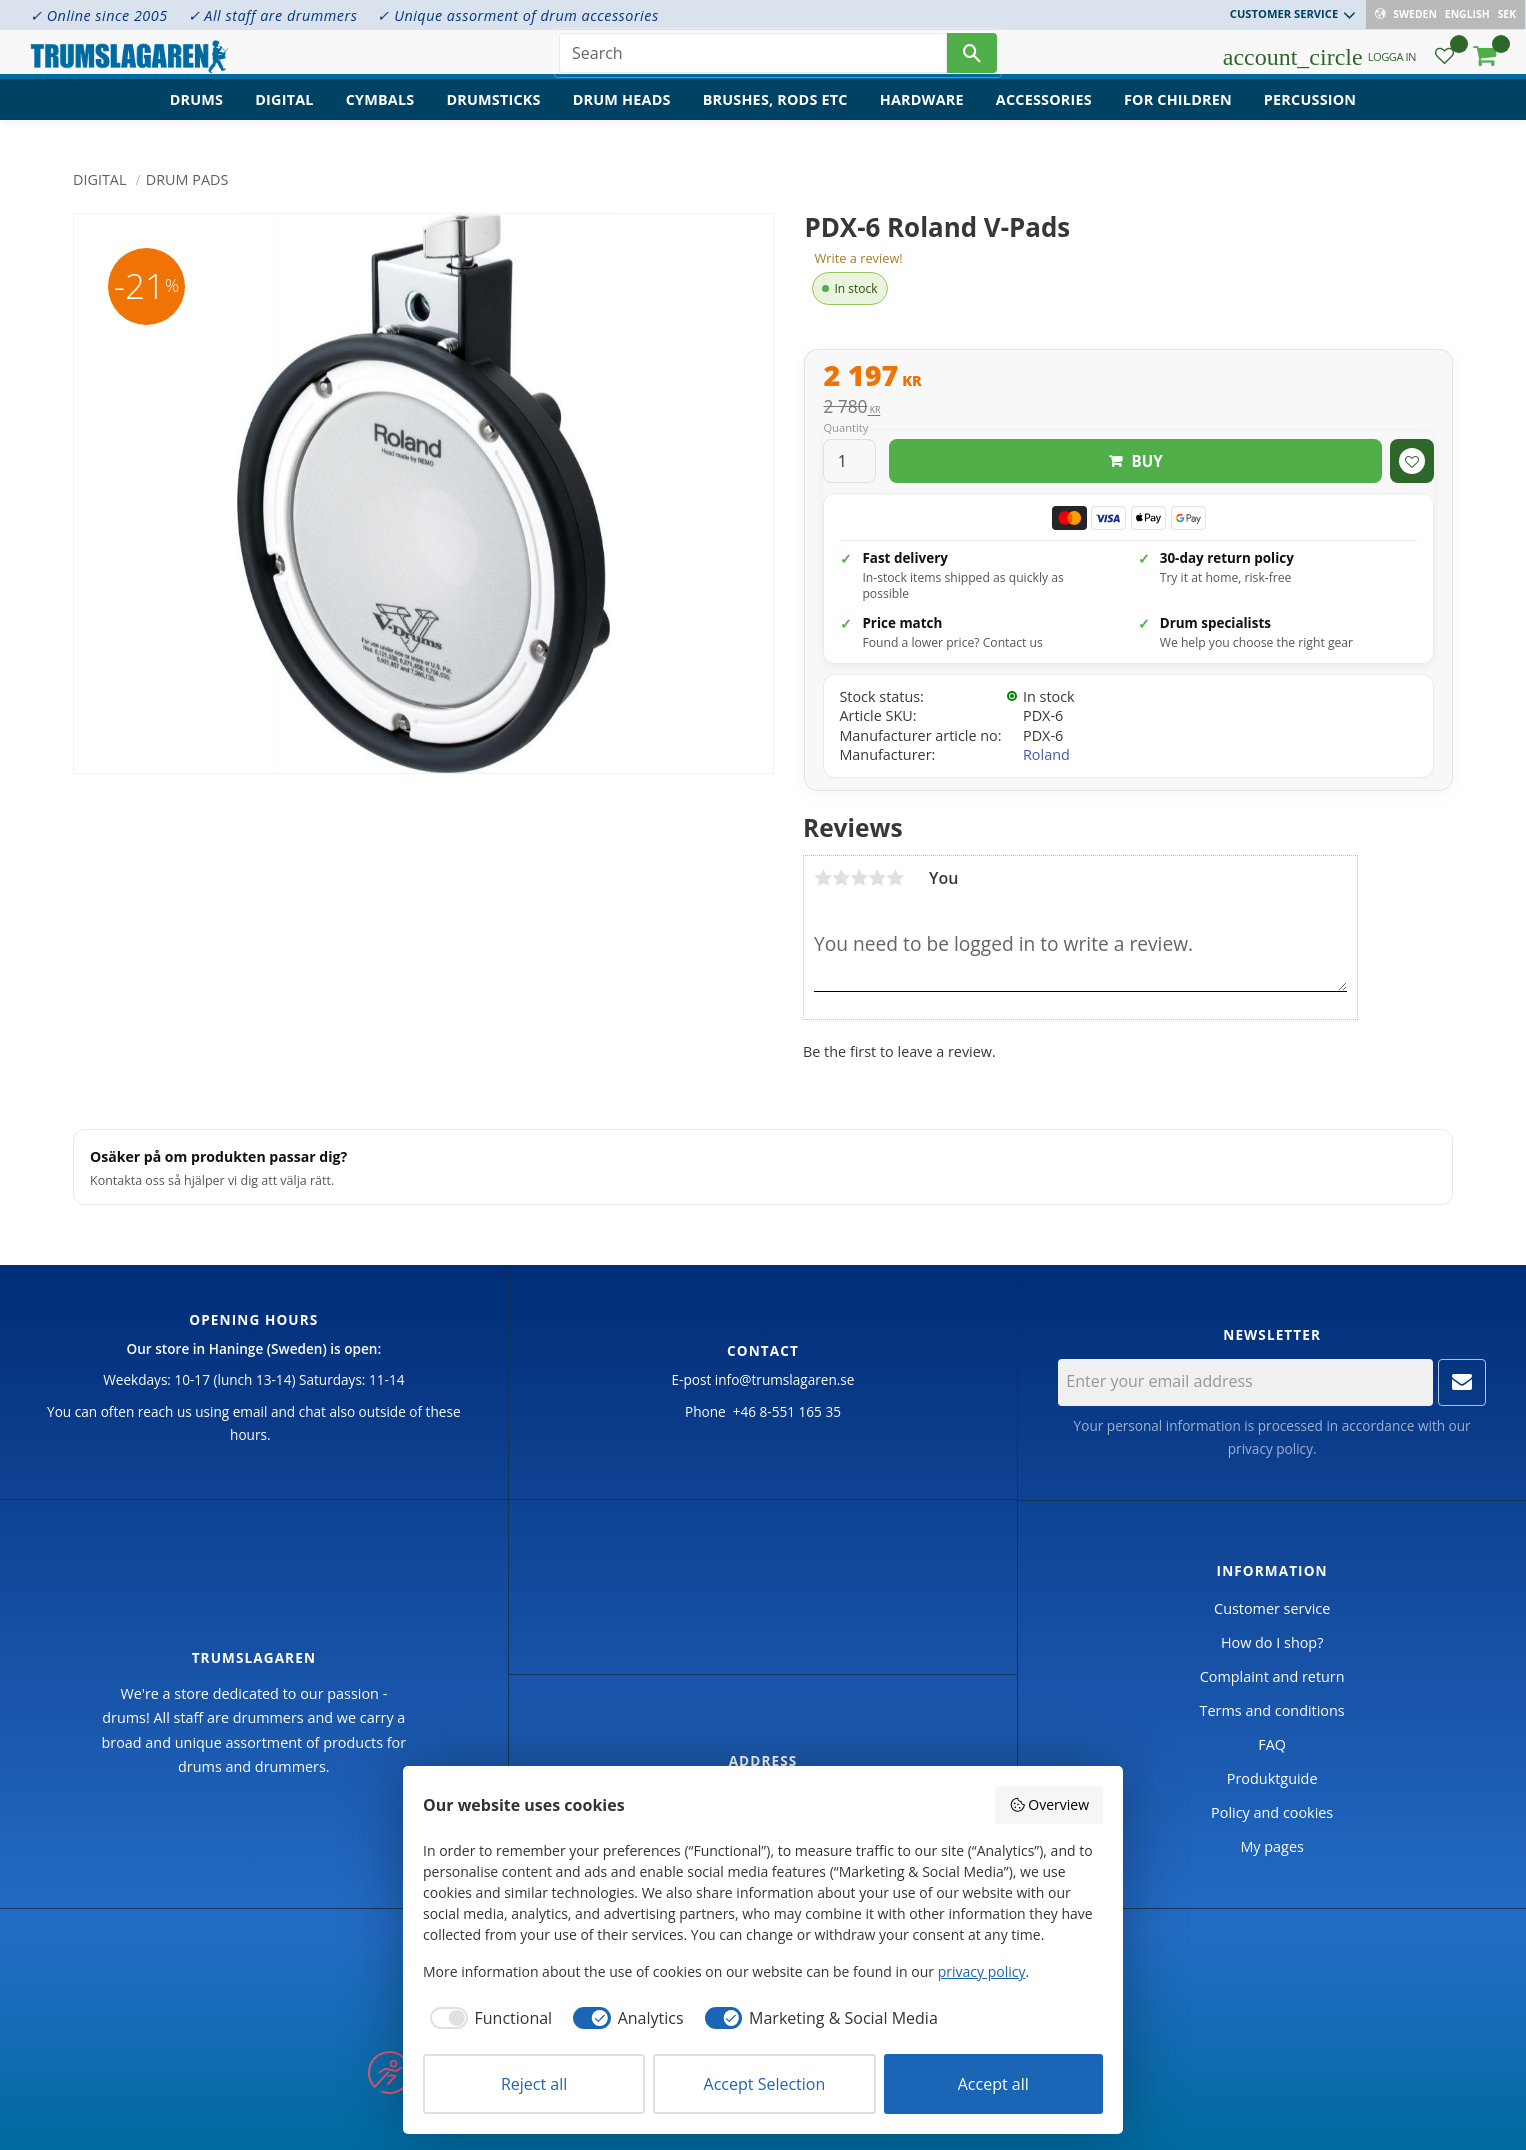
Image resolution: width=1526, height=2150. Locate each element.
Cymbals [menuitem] (380, 115)
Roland (1046, 754)
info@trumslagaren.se (785, 1379)
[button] (1444, 65)
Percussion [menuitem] (1310, 115)
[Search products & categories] (753, 60)
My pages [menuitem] (1271, 1846)
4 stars (877, 878)
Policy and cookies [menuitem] (1272, 1812)
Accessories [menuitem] (1044, 115)
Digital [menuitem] (284, 115)
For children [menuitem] (1178, 115)
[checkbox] (487, 2018)
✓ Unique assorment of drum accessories (517, 15)
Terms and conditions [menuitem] (1272, 1710)
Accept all (993, 2084)
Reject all (534, 2084)
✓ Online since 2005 (99, 15)
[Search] (972, 60)
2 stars (841, 878)
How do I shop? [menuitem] (1272, 1642)
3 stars (859, 878)
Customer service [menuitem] (1285, 13)
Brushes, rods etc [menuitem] (775, 115)
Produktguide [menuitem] (1272, 1778)
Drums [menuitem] (197, 115)
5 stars (895, 878)
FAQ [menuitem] (1272, 1744)
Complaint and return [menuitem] (1272, 1676)
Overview (1049, 1804)
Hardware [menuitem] (922, 115)
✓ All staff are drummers (273, 15)
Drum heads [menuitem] (622, 115)
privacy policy (1270, 1448)
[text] (1128, 378)
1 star (823, 878)
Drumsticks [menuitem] (493, 115)
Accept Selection (765, 2084)
